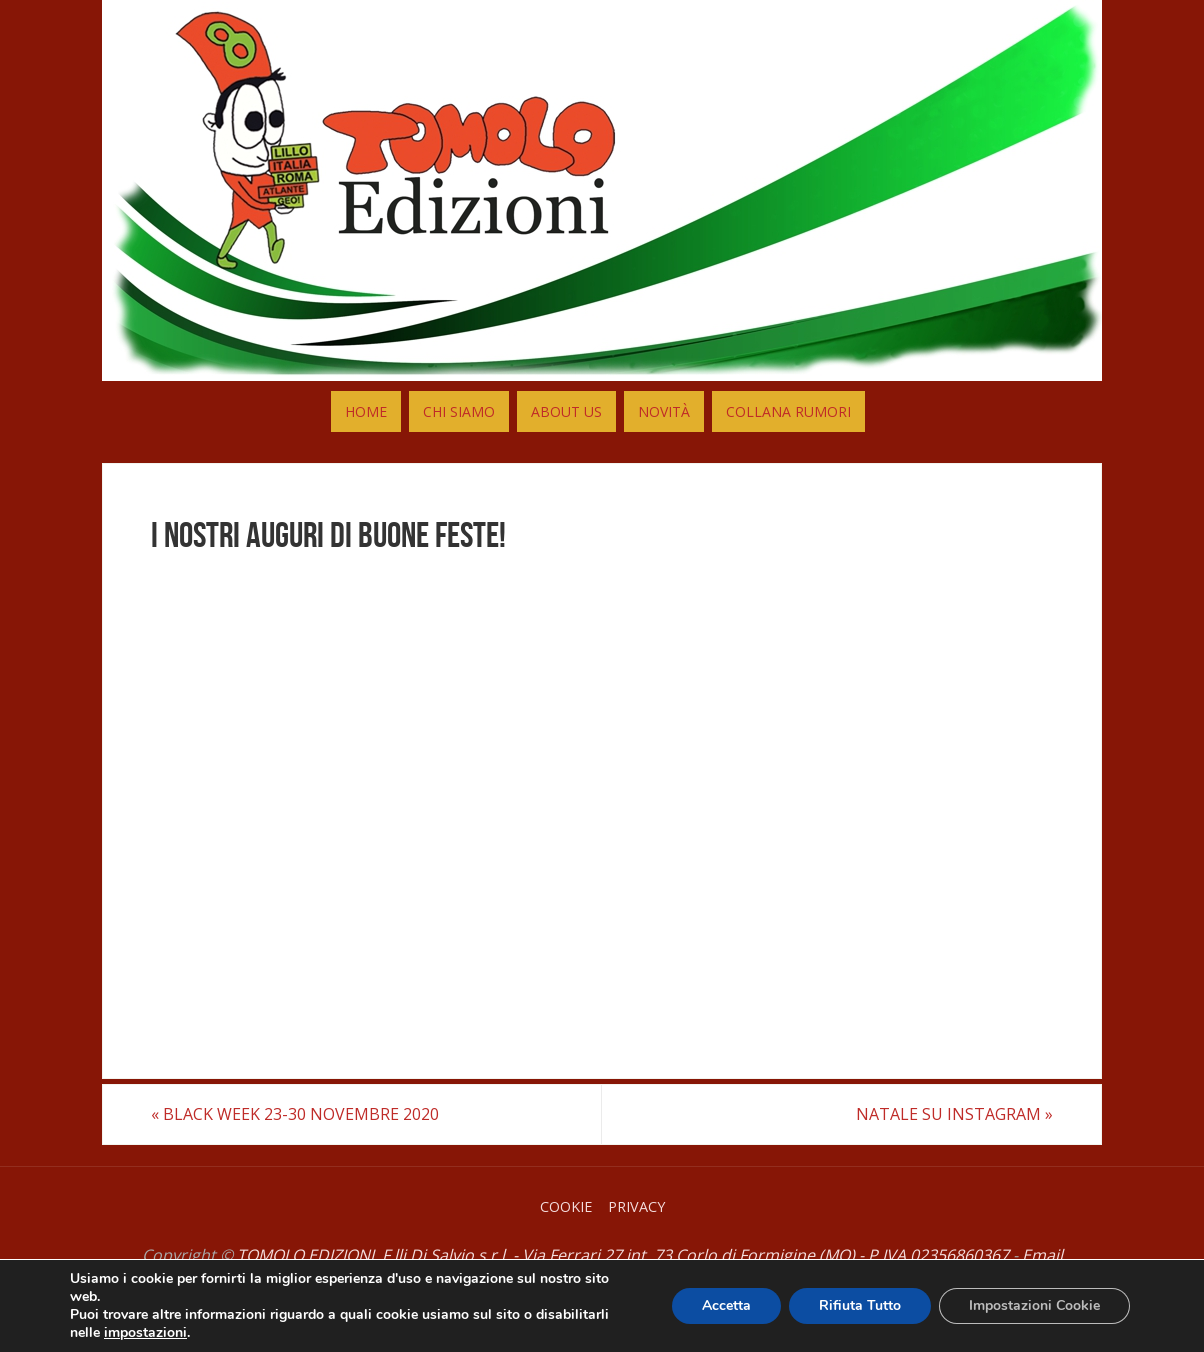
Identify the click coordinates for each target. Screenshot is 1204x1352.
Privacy (636, 1206)
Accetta (726, 1305)
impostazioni (145, 1333)
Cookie (566, 1206)
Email (1042, 1255)
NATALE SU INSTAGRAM (954, 1114)
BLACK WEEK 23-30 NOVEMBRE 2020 (295, 1114)
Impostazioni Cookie (1034, 1305)
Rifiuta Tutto (860, 1305)
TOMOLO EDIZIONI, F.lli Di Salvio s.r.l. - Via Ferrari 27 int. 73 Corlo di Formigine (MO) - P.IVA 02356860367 (623, 1255)
